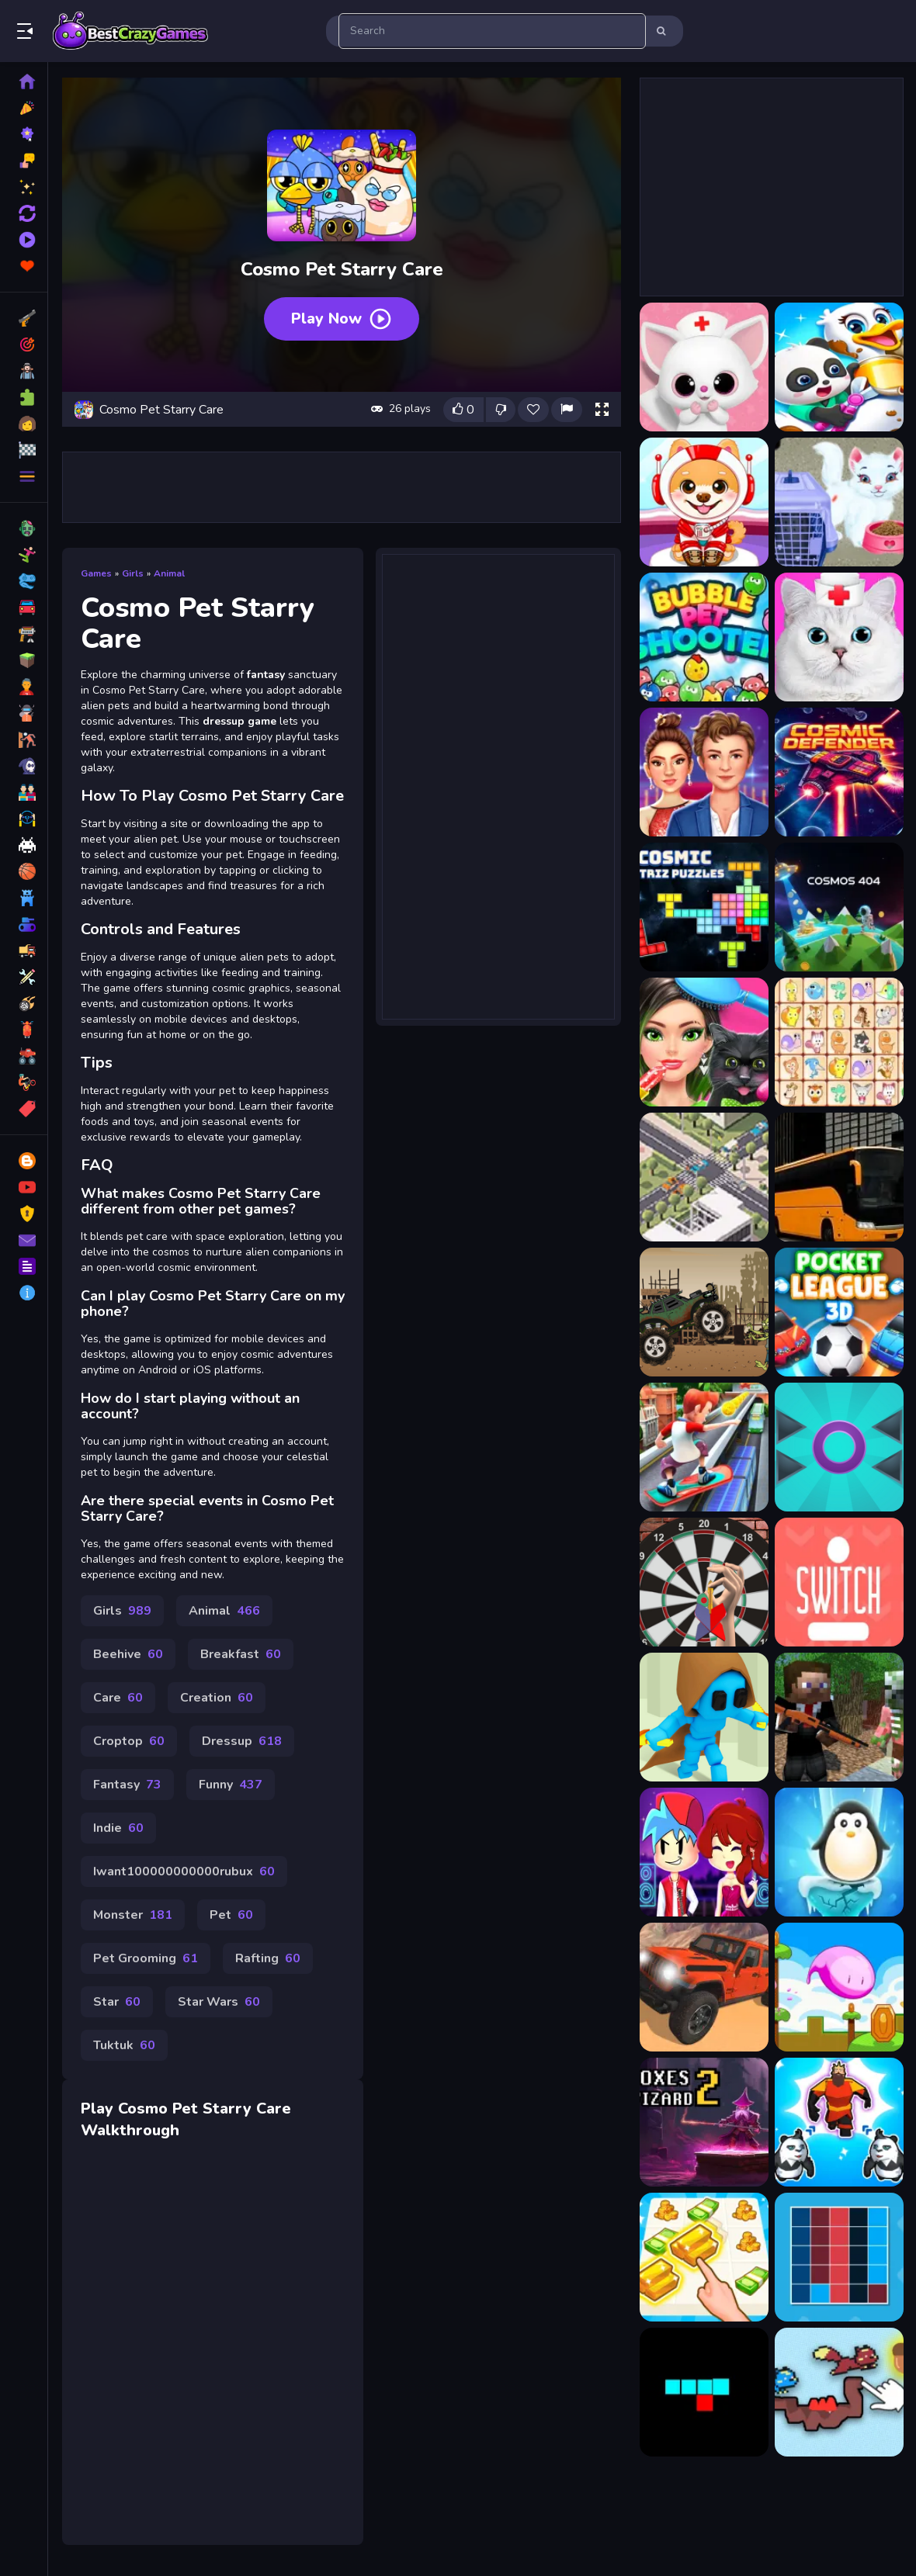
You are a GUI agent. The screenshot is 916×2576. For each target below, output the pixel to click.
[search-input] (492, 31)
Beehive (128, 1654)
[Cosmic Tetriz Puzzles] (704, 907)
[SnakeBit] (704, 2392)
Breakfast (240, 1654)
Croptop (129, 1741)
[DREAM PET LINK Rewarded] (839, 1042)
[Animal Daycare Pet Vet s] (704, 367)
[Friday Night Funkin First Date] (704, 1852)
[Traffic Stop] (704, 1177)
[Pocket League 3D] (839, 1312)
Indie (118, 1828)
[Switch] (839, 1582)
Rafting (267, 1958)
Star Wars (219, 2002)
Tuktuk (124, 2045)
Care (118, 1697)
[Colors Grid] (839, 2257)
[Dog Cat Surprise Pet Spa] (704, 1042)
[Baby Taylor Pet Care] (839, 502)
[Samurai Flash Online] (704, 1717)
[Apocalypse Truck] (704, 1312)
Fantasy (127, 1784)
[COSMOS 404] (839, 907)
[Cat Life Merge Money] (704, 2257)
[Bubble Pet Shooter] (704, 637)
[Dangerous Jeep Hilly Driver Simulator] (704, 1987)
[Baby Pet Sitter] (704, 502)
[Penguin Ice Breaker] (839, 1852)
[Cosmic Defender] (839, 772)
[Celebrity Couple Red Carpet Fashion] (704, 772)
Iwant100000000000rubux (184, 1871)
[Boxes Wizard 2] (704, 2122)
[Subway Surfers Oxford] (704, 1447)
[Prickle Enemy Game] (839, 1447)
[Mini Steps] (839, 1987)
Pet (231, 1915)
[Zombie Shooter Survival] (839, 1717)
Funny (230, 1784)
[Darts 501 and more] (704, 1582)
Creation (216, 1697)
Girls (133, 573)
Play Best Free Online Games (130, 31)
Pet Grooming (145, 1958)
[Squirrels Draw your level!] (839, 2392)
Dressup (242, 1741)
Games (96, 573)
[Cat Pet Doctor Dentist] (839, 637)
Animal (169, 573)
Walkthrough (130, 2130)
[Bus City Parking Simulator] (839, 1177)
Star (117, 2002)
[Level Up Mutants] (839, 2122)
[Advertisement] (341, 487)
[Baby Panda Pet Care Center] (839, 367)
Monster (132, 1915)
